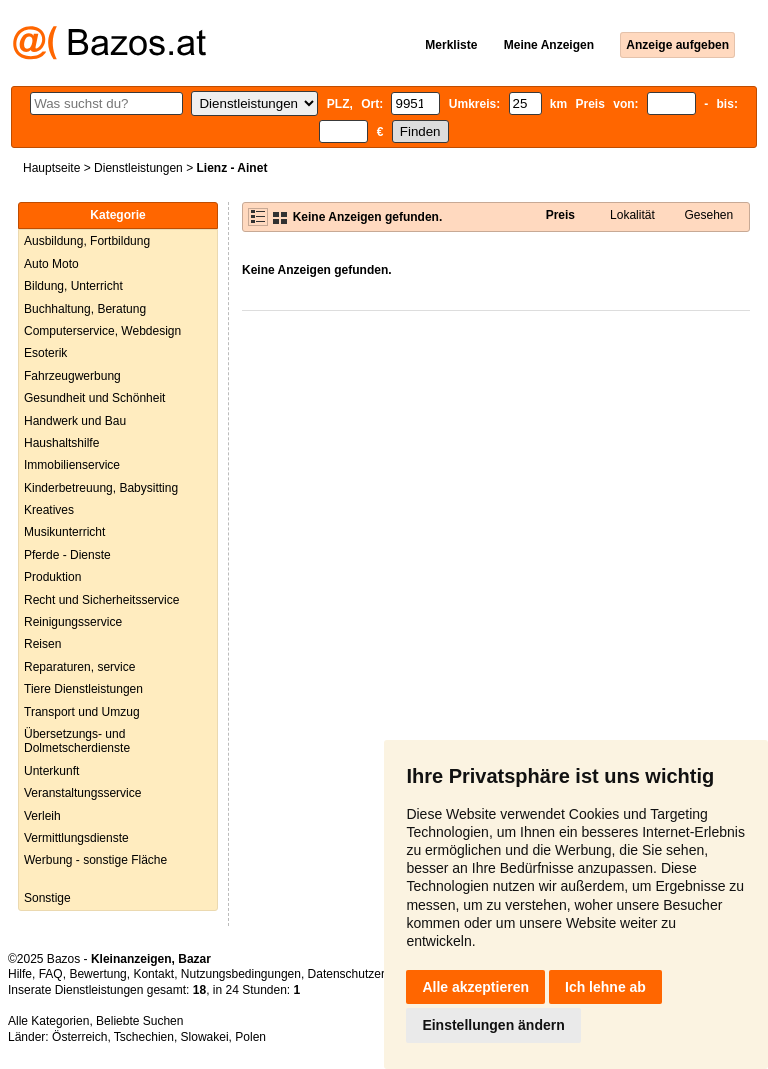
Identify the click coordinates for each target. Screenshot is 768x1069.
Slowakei (205, 1037)
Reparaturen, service (79, 667)
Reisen (42, 644)
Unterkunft (51, 771)
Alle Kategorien (48, 1021)
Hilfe (20, 974)
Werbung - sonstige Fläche (95, 860)
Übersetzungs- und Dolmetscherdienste (77, 741)
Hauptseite (51, 168)
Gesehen (708, 215)
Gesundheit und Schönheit (94, 398)
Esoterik (45, 353)
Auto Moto (51, 264)
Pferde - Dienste (67, 555)
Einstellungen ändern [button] (493, 1025)
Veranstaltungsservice (82, 793)
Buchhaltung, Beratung (85, 309)
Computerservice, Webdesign (102, 331)
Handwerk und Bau (75, 421)
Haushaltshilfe (61, 443)
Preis (560, 215)
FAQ (51, 974)
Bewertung (97, 974)
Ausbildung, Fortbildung (87, 241)
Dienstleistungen (138, 168)
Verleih (42, 816)
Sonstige (47, 898)
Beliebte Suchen (139, 1021)
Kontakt (153, 974)
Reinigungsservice (73, 622)
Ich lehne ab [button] (605, 987)
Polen (250, 1037)
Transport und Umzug (82, 712)
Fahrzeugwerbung (72, 376)
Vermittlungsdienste (76, 838)
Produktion (52, 577)
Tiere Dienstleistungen (83, 689)
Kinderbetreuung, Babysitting (101, 488)
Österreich (79, 1037)
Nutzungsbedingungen (241, 974)
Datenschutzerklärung (366, 974)
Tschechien (144, 1037)
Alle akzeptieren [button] (475, 987)
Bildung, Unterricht (73, 286)
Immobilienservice (72, 465)
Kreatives (49, 510)
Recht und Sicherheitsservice (101, 600)
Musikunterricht (64, 532)
